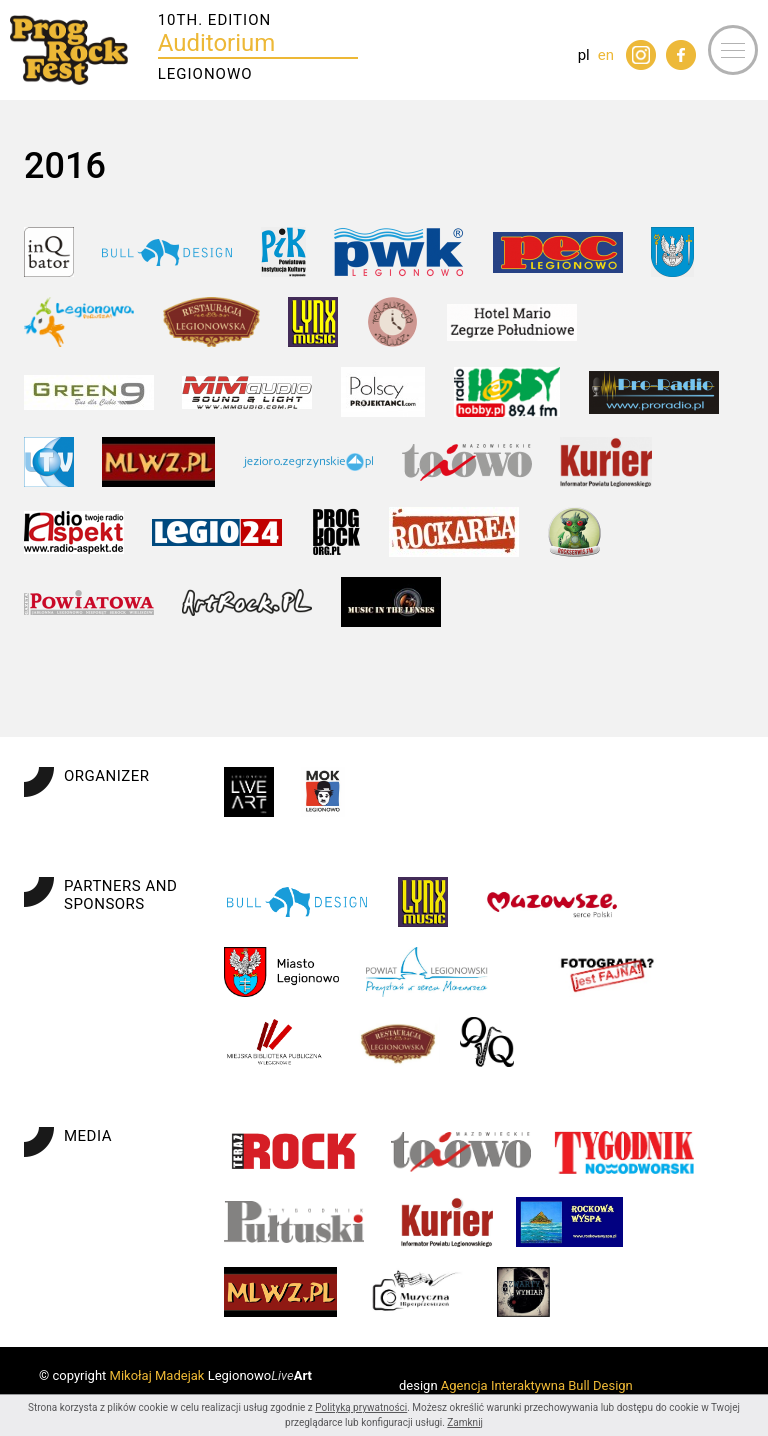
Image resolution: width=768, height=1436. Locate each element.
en (606, 55)
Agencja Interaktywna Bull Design (537, 1385)
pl (584, 55)
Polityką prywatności (361, 1407)
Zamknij (465, 1422)
